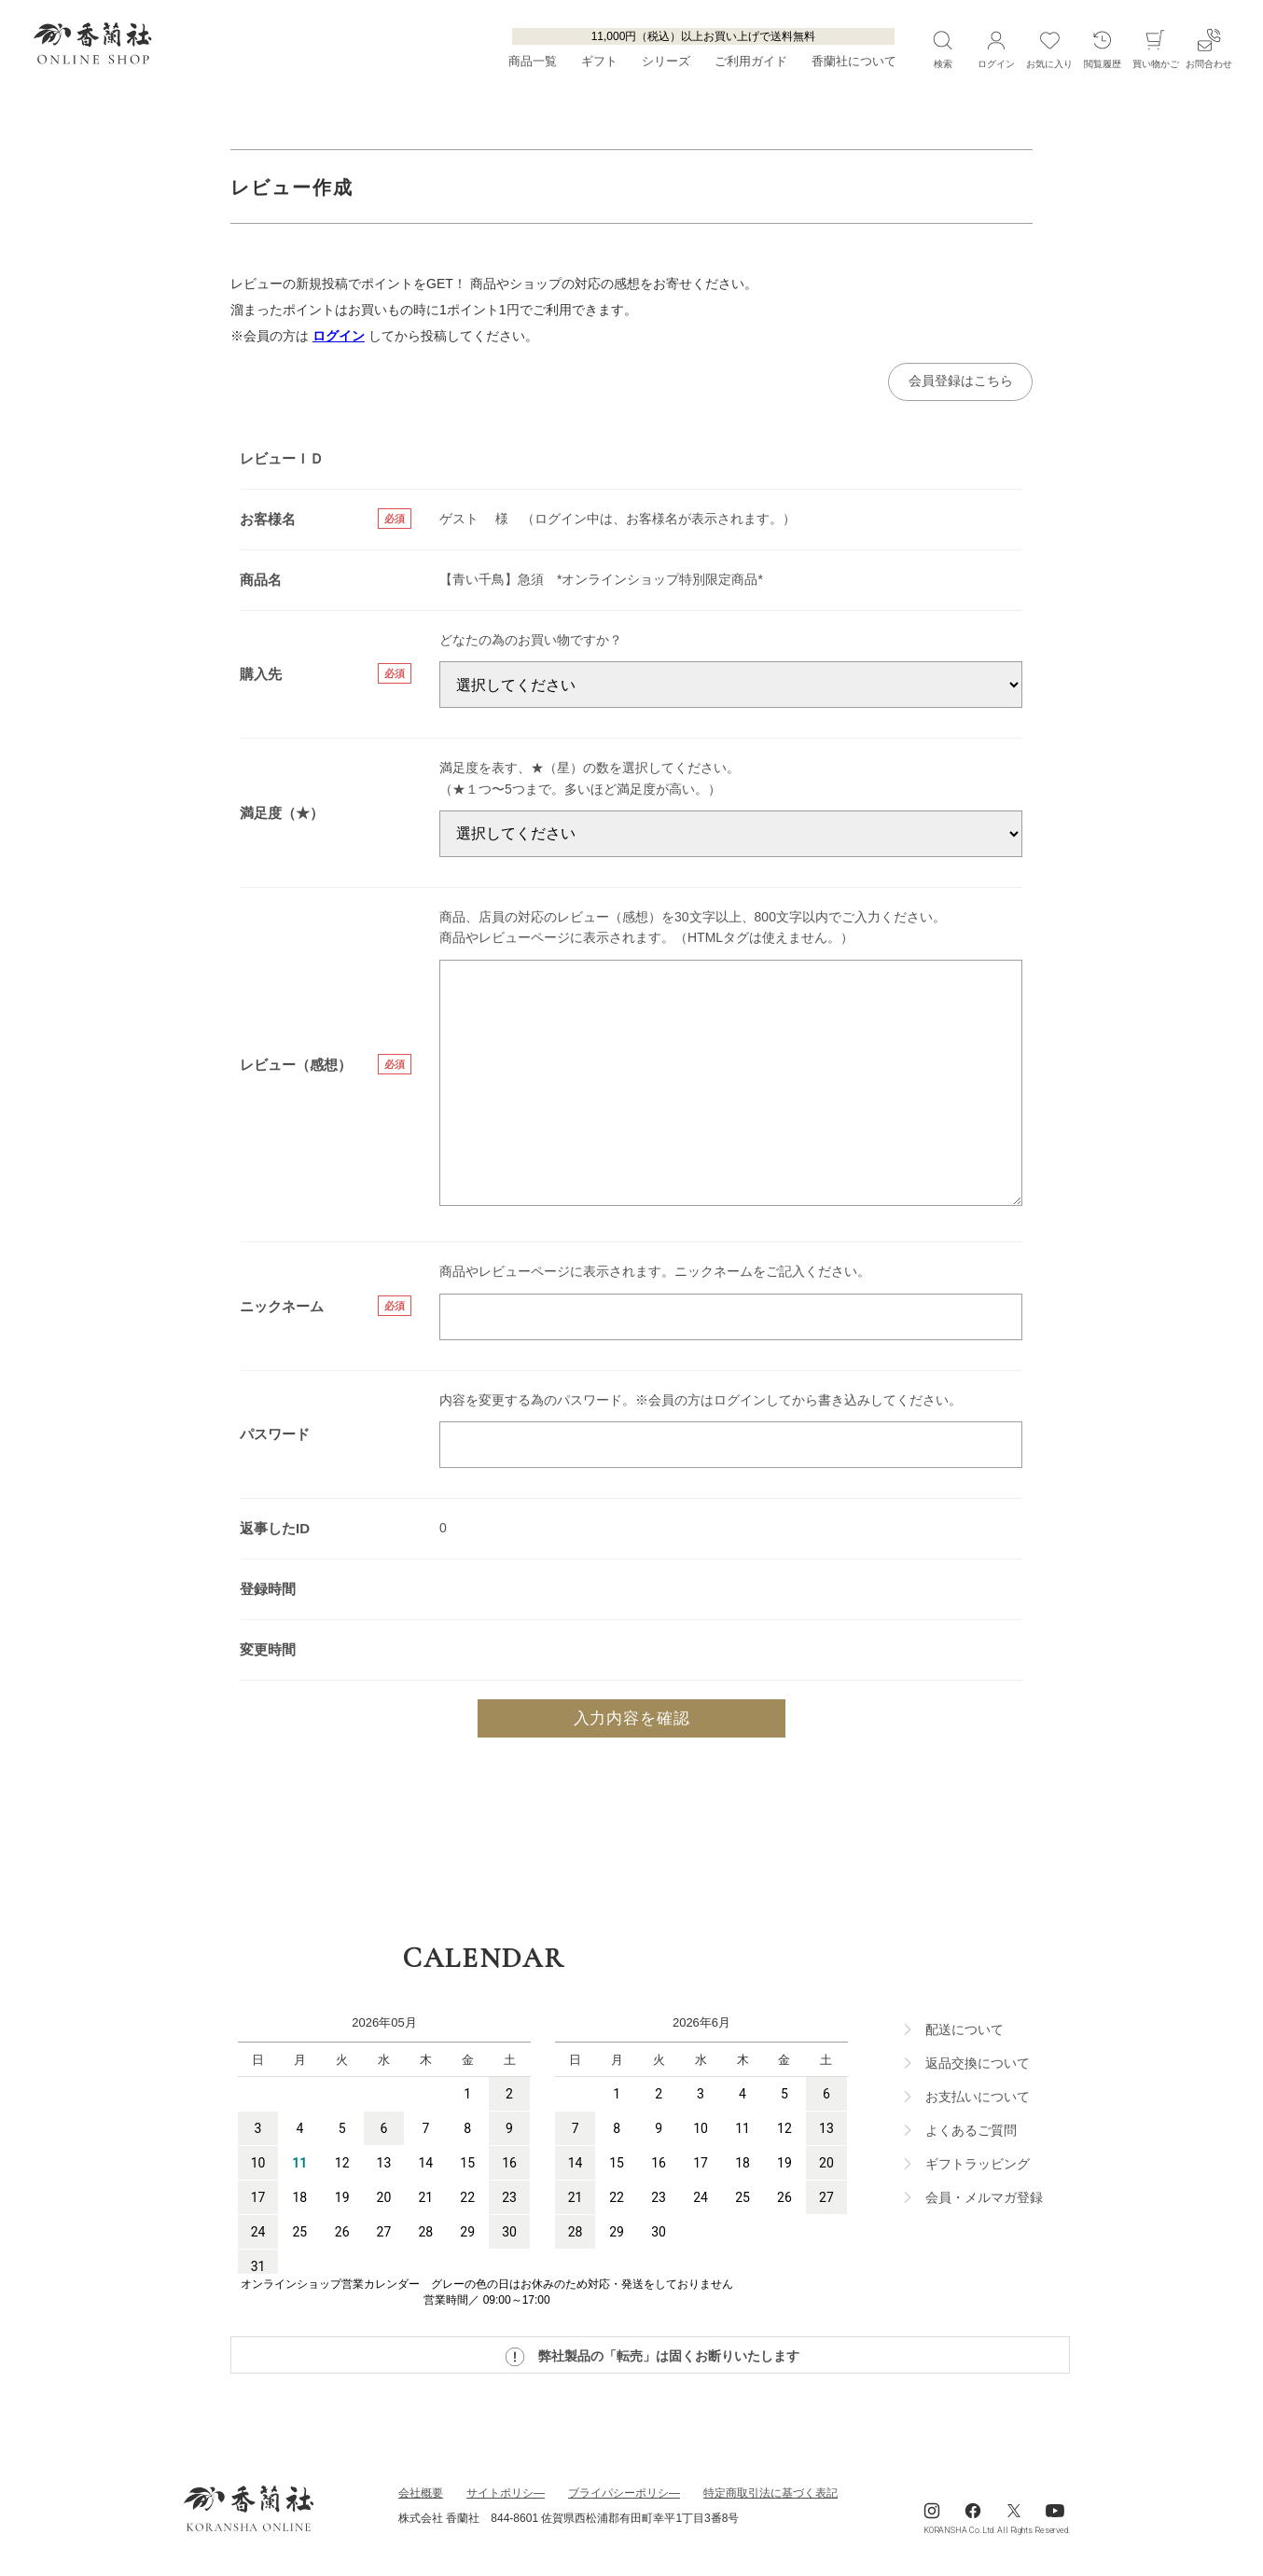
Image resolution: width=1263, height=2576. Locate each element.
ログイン (338, 335)
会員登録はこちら (957, 382)
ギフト (599, 62)
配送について (964, 2032)
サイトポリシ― (505, 2495)
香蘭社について (854, 62)
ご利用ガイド (751, 62)
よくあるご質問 (971, 2133)
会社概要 (420, 2495)
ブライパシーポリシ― (624, 2495)
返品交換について (977, 2065)
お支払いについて (977, 2099)
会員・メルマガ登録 (984, 2200)
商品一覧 (532, 62)
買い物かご (1155, 48)
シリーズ (666, 62)
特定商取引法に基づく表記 (770, 2495)
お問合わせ (1209, 48)
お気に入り (1049, 48)
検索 (942, 48)
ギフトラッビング (977, 2166)
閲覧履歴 (1102, 48)
